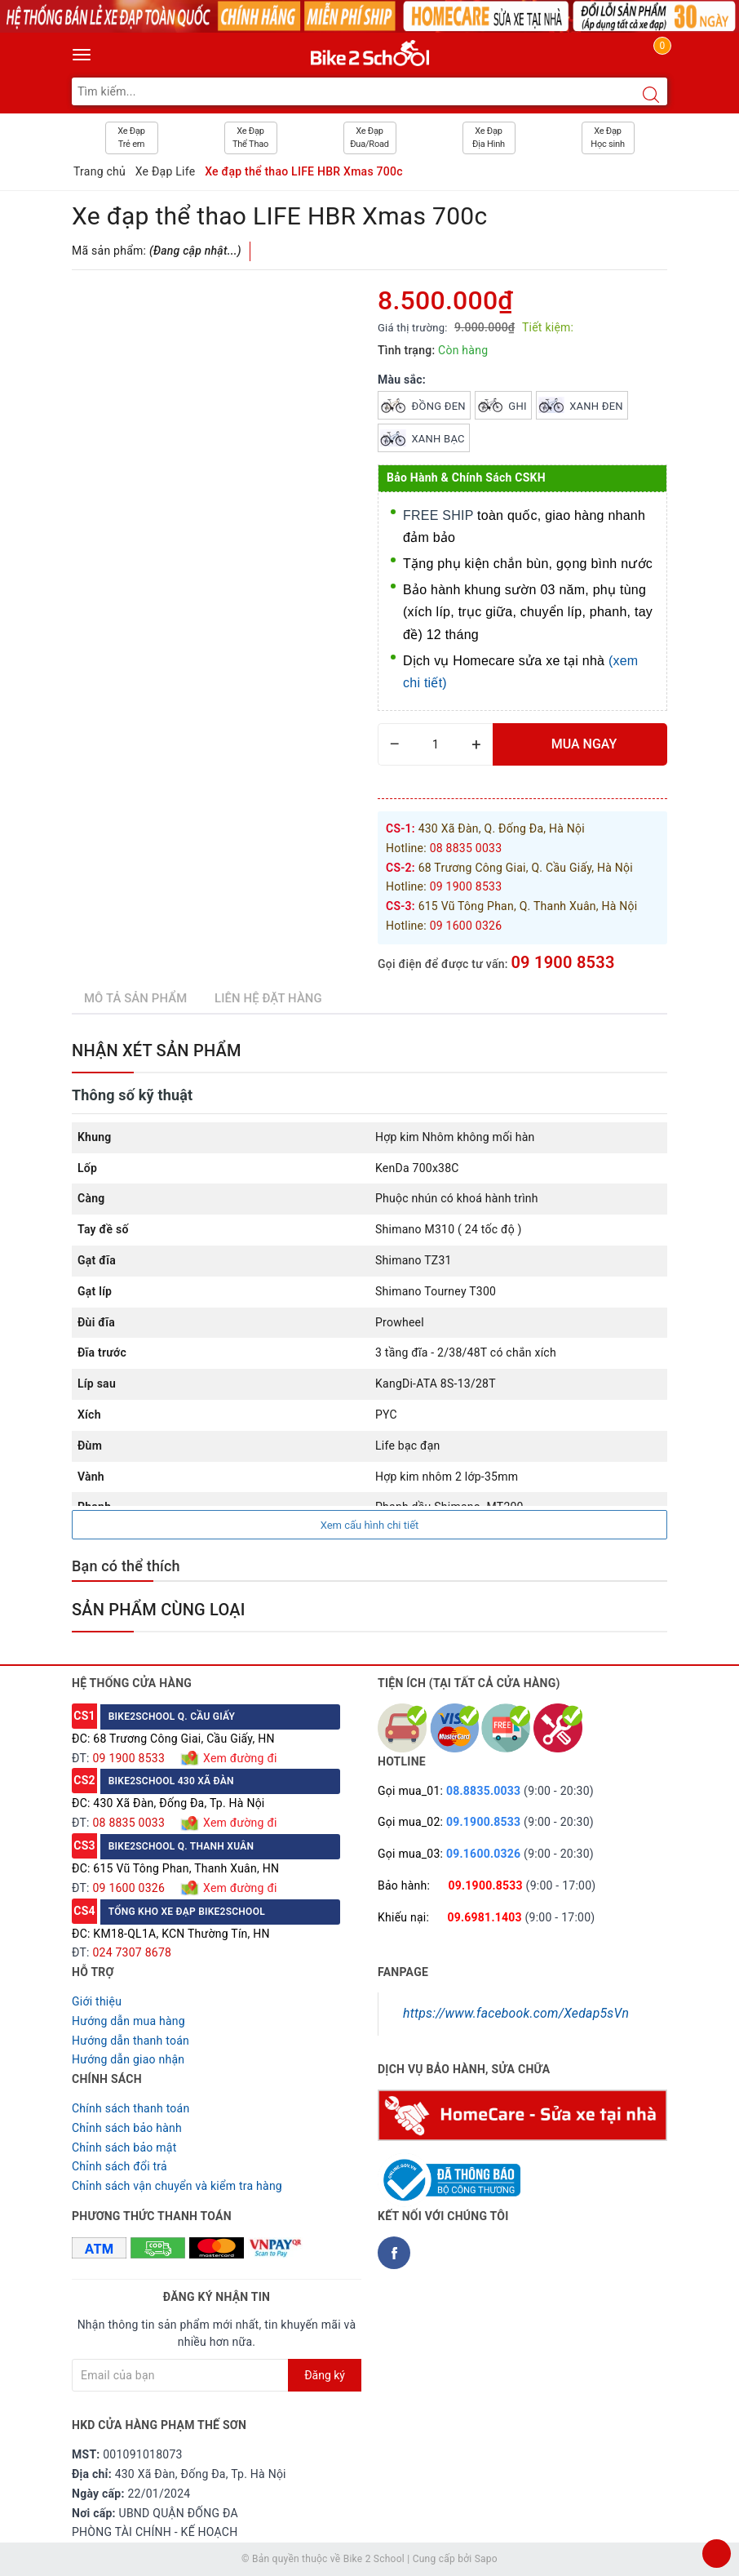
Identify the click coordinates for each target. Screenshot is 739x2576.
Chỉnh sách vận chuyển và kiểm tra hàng (177, 2185)
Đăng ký (324, 2375)
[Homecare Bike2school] (522, 2114)
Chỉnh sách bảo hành (127, 2127)
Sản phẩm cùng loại (159, 1609)
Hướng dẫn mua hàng (128, 2020)
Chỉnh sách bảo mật (124, 2147)
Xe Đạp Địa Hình (488, 137)
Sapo (486, 2559)
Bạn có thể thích (126, 1565)
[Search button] (651, 95)
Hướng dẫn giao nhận (128, 2059)
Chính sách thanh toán (130, 2108)
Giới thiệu (97, 2001)
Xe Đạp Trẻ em (131, 137)
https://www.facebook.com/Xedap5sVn (516, 2013)
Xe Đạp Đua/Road (369, 137)
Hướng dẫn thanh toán (130, 2040)
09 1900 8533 (562, 962)
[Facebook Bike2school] (394, 2252)
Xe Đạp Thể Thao (250, 137)
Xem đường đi (238, 1758)
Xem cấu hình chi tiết (370, 1525)
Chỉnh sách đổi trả (119, 2166)
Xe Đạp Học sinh (608, 137)
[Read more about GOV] (449, 2173)
